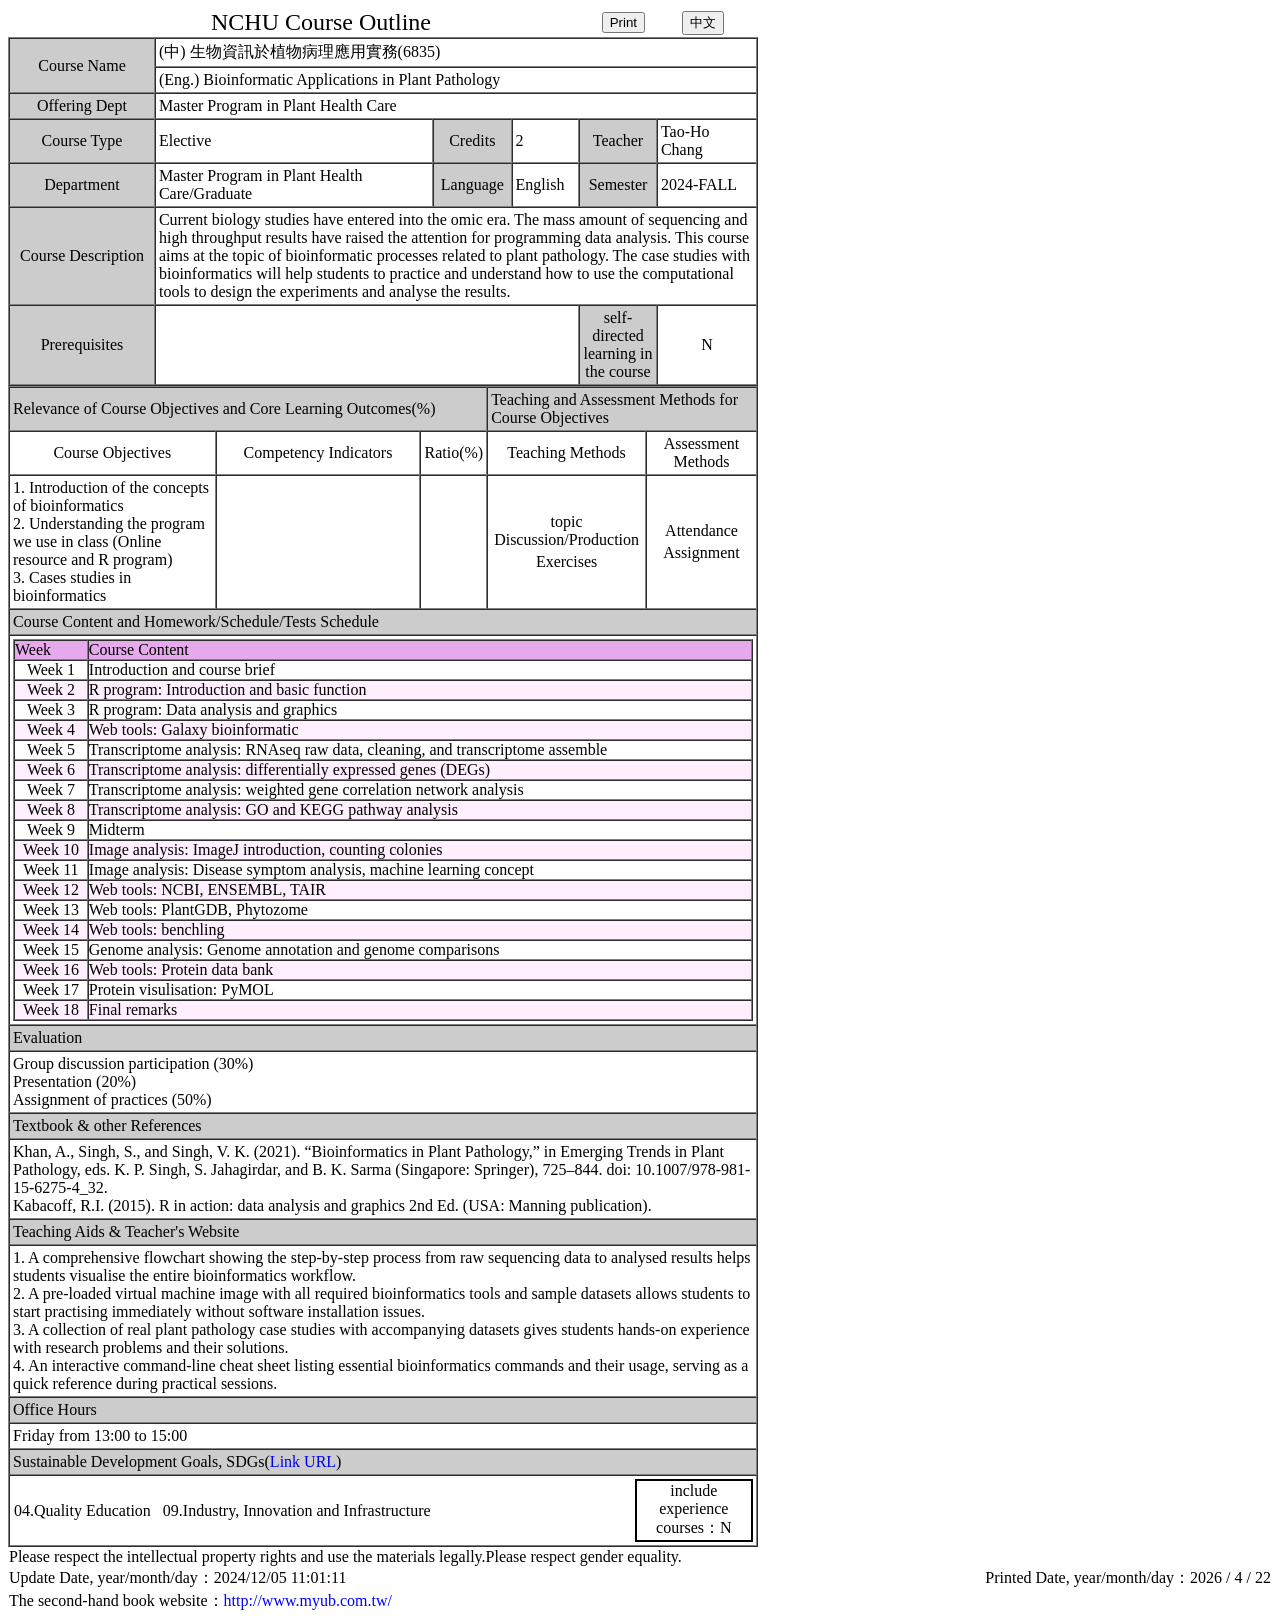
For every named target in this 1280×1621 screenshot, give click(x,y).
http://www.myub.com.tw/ (308, 1600)
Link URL (303, 1461)
